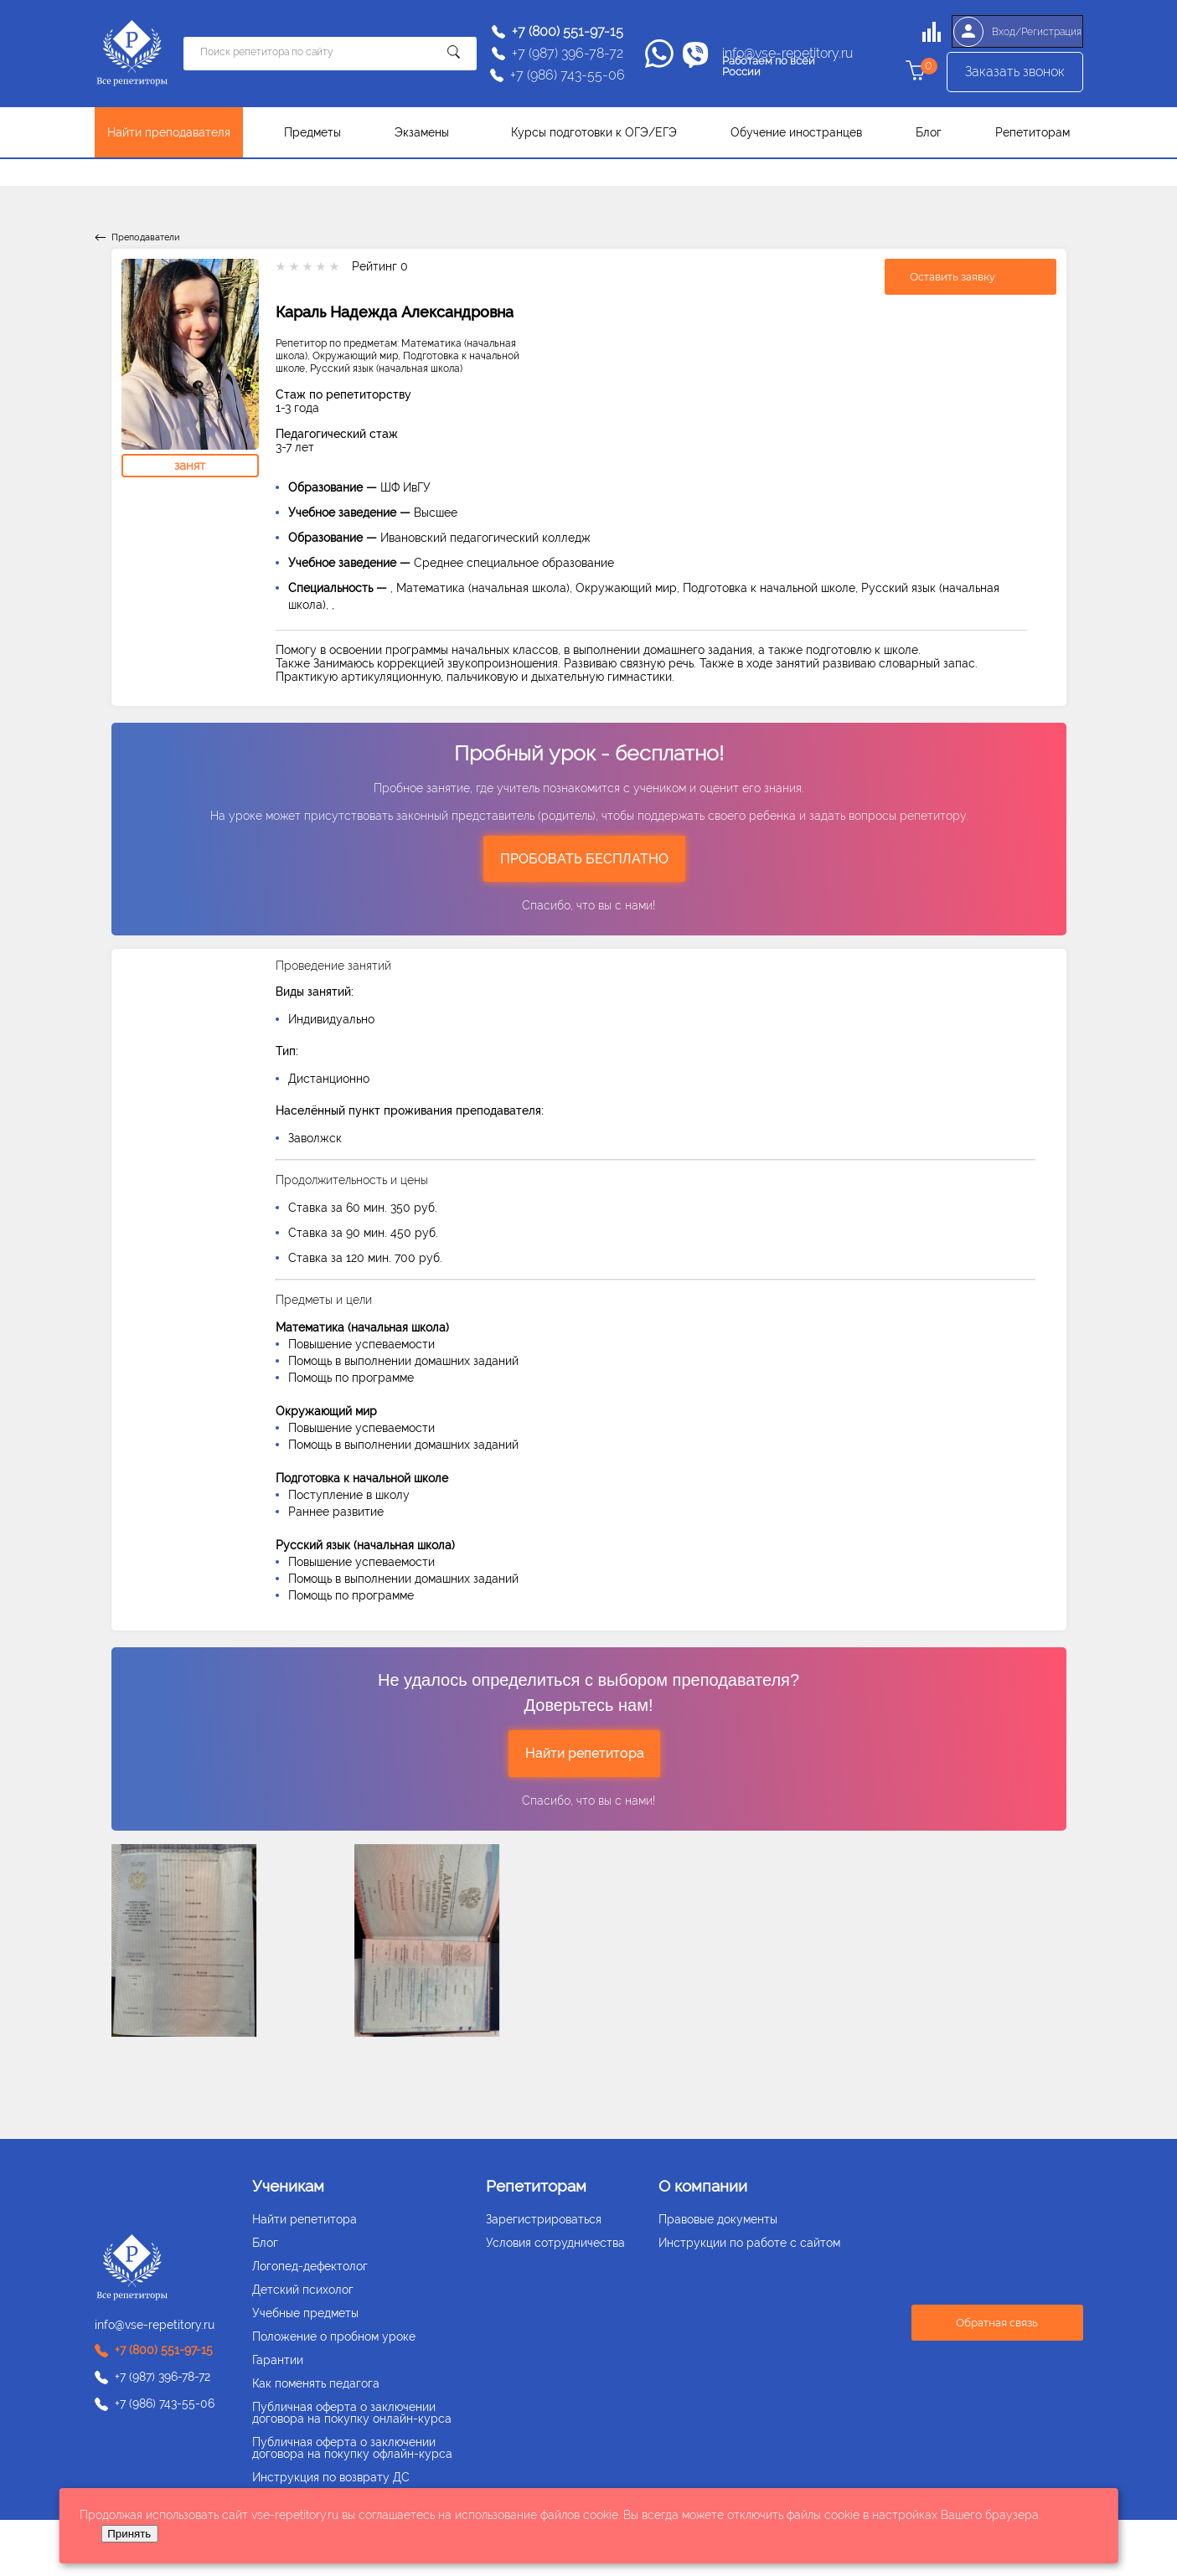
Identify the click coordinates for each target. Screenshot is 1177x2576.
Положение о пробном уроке (334, 2336)
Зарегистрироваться (543, 2219)
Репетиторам (1032, 132)
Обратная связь (997, 2322)
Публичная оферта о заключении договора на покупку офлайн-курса (352, 2447)
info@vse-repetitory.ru (787, 53)
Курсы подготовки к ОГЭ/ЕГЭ (594, 132)
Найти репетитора (584, 1753)
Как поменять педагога (315, 2383)
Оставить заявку (952, 276)
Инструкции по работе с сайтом (749, 2242)
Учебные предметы (305, 2313)
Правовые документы (717, 2219)
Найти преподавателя (168, 132)
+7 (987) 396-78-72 (567, 53)
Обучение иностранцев (796, 132)
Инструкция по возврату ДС (331, 2477)
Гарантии (277, 2360)
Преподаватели (145, 237)
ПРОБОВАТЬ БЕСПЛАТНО (584, 859)
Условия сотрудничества (555, 2242)
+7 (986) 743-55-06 (567, 75)
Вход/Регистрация (1014, 32)
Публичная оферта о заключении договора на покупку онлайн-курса (352, 2412)
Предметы (312, 132)
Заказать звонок (1015, 76)
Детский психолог (303, 2289)
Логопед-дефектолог (310, 2266)
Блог (929, 132)
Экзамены (422, 132)
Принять (129, 2533)
